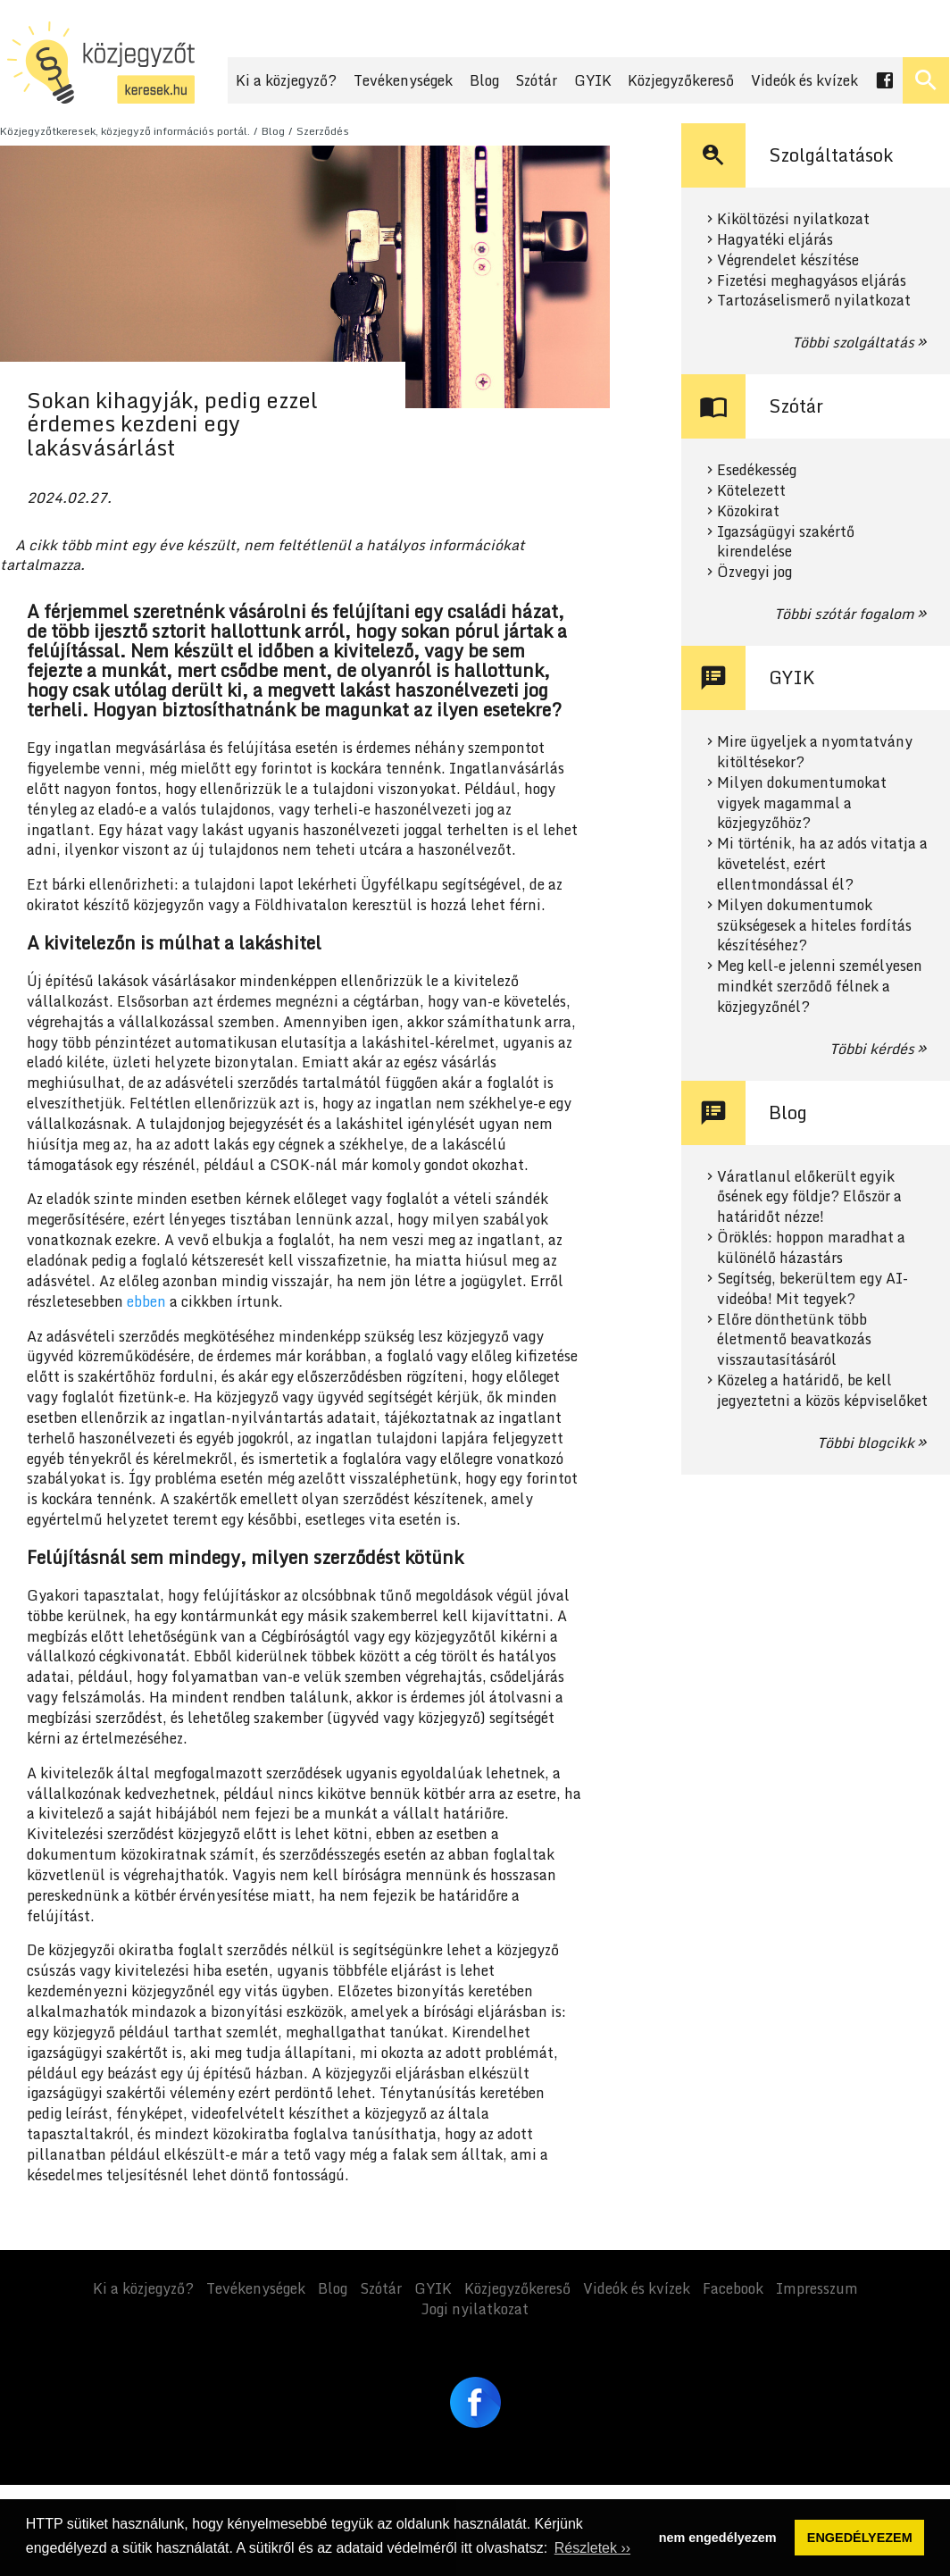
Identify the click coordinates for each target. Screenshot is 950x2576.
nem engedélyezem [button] (718, 2537)
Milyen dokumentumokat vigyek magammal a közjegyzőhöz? (802, 803)
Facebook (733, 2288)
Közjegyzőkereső (681, 80)
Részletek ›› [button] (592, 2547)
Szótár (536, 80)
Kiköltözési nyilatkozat (793, 219)
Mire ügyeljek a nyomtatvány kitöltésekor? (814, 752)
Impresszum (817, 2288)
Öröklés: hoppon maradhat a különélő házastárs (811, 1247)
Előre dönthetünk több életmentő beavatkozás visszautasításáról (794, 1340)
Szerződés (322, 130)
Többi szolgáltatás (853, 342)
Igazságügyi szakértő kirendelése (785, 542)
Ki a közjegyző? (286, 80)
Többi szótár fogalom (844, 613)
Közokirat (748, 511)
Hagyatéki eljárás (775, 240)
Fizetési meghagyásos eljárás (811, 281)
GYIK (593, 80)
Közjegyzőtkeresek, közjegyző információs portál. (125, 130)
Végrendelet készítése (788, 260)
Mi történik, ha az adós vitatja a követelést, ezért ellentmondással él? (822, 864)
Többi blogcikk (865, 1442)
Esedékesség (756, 470)
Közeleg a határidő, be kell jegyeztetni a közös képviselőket (822, 1390)
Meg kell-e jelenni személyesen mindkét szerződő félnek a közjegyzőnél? (819, 986)
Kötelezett (751, 491)
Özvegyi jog (754, 572)
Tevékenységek (403, 80)
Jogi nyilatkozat (475, 2309)
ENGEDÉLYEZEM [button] (859, 2537)
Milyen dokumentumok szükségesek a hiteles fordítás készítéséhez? (814, 926)
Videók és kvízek (804, 80)
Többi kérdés (871, 1048)
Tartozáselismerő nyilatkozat (814, 300)
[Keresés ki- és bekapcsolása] (926, 80)
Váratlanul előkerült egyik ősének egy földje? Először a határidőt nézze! (809, 1197)
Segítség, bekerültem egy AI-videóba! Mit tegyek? (812, 1288)
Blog (484, 80)
